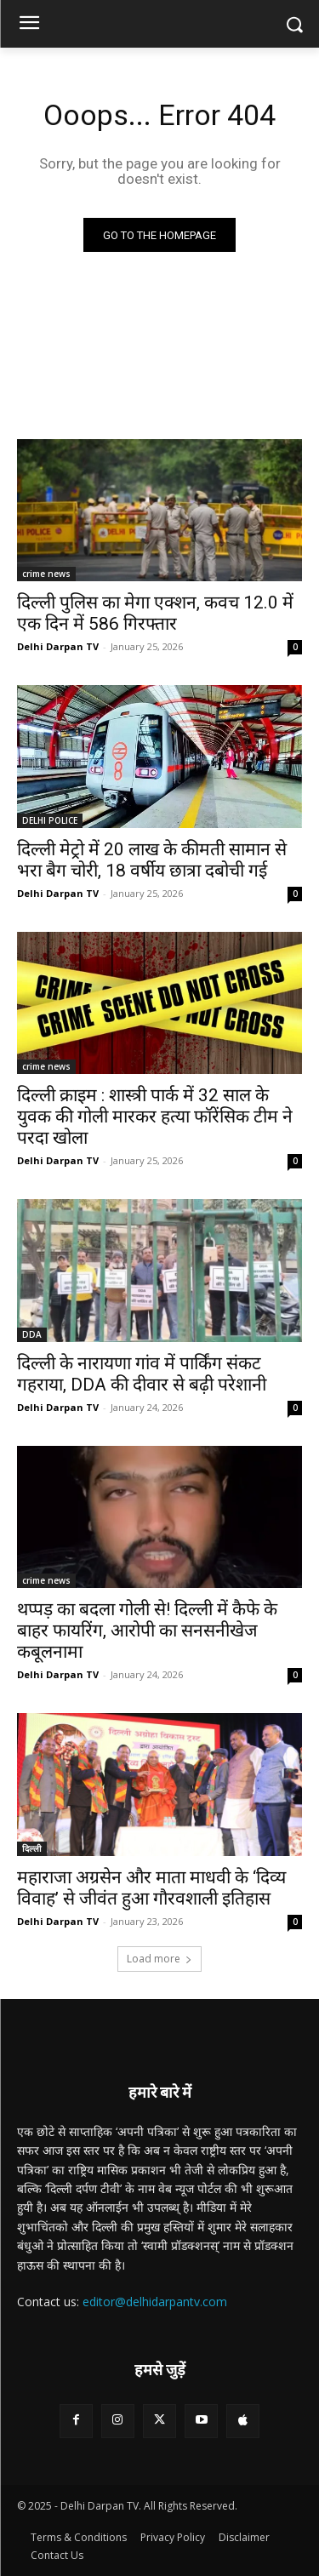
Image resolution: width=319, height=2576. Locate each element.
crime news (46, 574)
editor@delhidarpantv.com (155, 2301)
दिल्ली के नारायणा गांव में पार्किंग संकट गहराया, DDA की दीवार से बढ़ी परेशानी (141, 1374)
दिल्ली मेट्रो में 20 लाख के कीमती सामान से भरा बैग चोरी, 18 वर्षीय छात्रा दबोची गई (152, 860)
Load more (159, 1958)
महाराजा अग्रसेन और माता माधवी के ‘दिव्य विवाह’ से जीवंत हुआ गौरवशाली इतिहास (151, 1888)
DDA (32, 1334)
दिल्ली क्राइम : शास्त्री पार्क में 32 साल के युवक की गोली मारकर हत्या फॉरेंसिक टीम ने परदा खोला (155, 1116)
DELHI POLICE (49, 820)
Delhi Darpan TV (58, 646)
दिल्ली (32, 1848)
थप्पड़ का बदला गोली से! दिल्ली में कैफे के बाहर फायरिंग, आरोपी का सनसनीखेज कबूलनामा (147, 1630)
